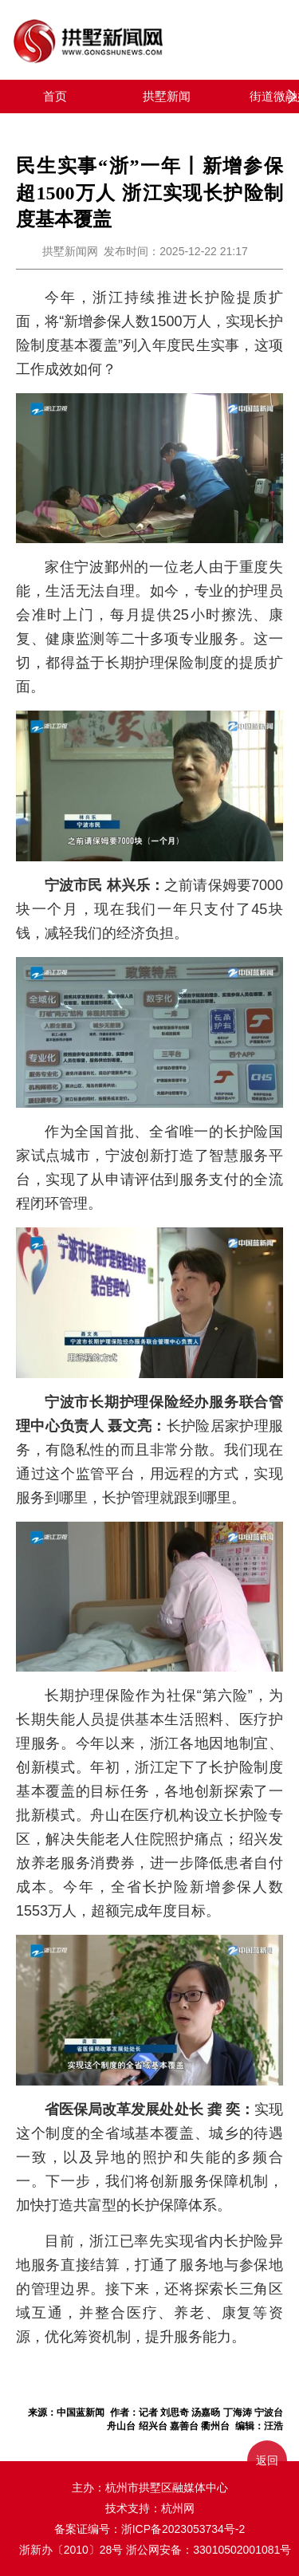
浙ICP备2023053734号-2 (183, 2529)
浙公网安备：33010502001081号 (208, 2549)
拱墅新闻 (167, 96)
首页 (55, 96)
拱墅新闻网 (70, 251)
